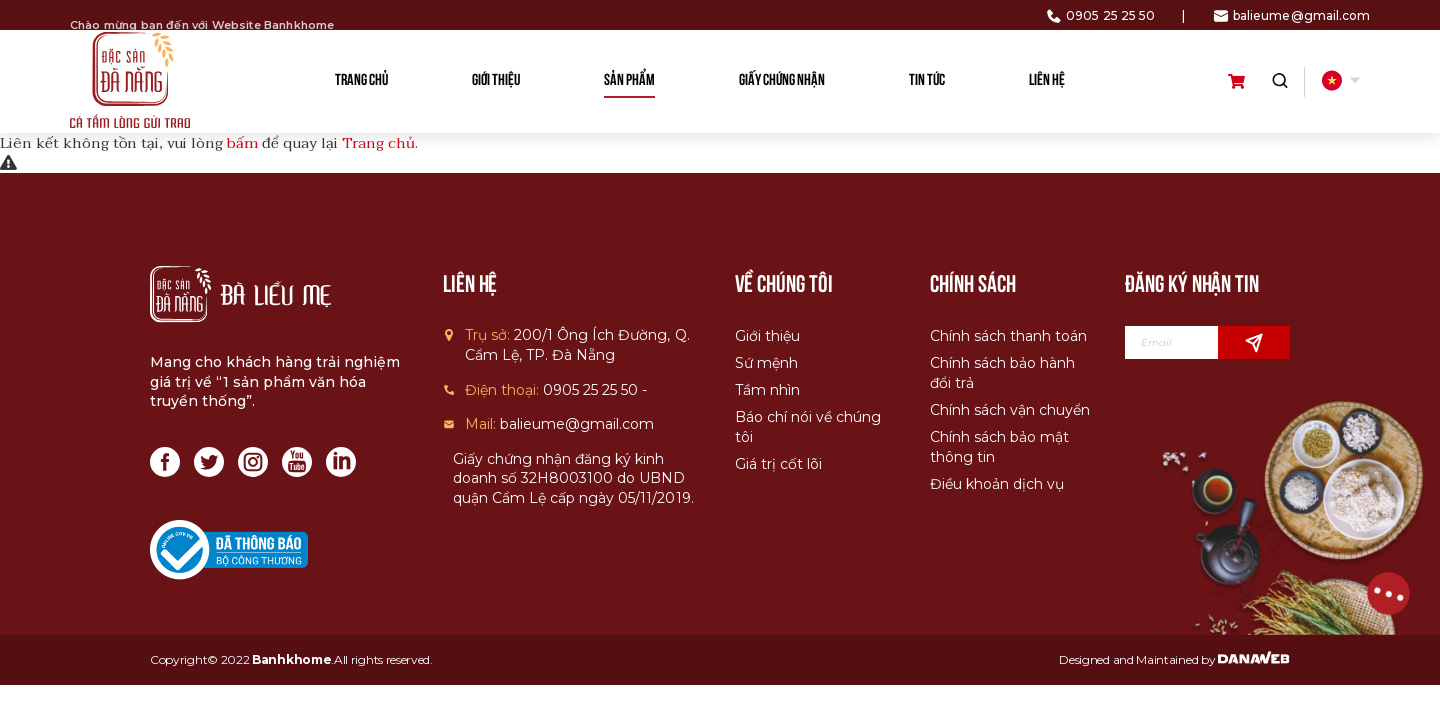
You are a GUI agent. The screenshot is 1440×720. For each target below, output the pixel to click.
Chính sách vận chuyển (1010, 410)
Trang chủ (378, 143)
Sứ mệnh (766, 363)
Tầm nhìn (767, 390)
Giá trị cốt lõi (778, 464)
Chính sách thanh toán (1008, 336)
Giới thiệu (767, 336)
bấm (242, 143)
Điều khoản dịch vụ (997, 484)
